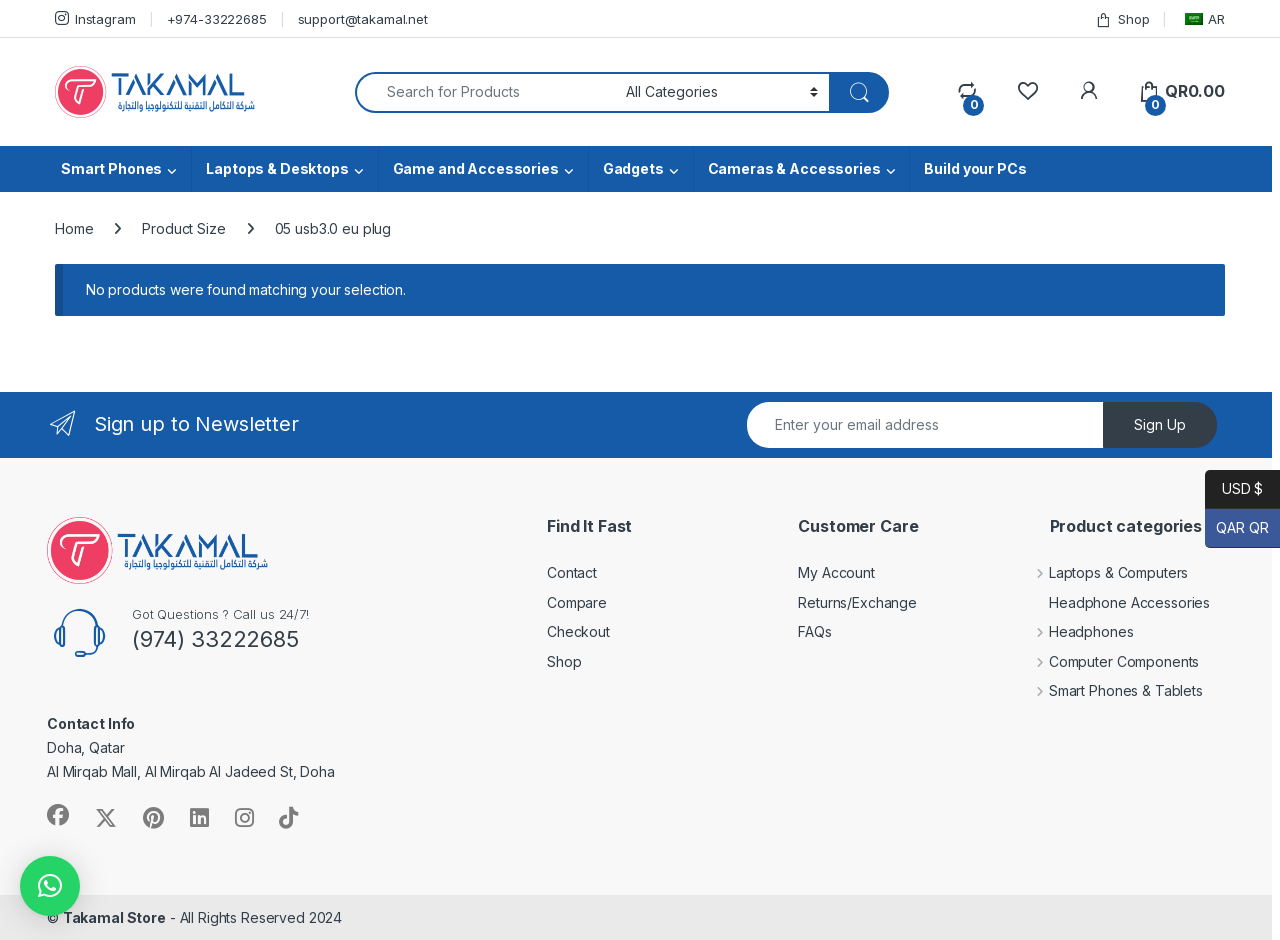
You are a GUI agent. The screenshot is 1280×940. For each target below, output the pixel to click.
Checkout (578, 631)
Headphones (1076, 631)
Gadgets (633, 168)
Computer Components (1109, 661)
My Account (836, 572)
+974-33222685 (217, 19)
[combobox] (485, 92)
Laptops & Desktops (277, 168)
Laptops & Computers (1103, 572)
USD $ (1234, 489)
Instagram (95, 18)
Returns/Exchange (857, 602)
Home (74, 228)
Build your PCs (975, 168)
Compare (577, 602)
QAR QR (1237, 528)
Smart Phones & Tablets (1111, 690)
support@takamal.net (363, 19)
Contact (572, 572)
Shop (1122, 19)
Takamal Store (114, 917)
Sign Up (1160, 424)
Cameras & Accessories (794, 168)
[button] (50, 886)
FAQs (814, 631)
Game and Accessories (476, 168)
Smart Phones (111, 168)
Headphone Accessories (1114, 602)
